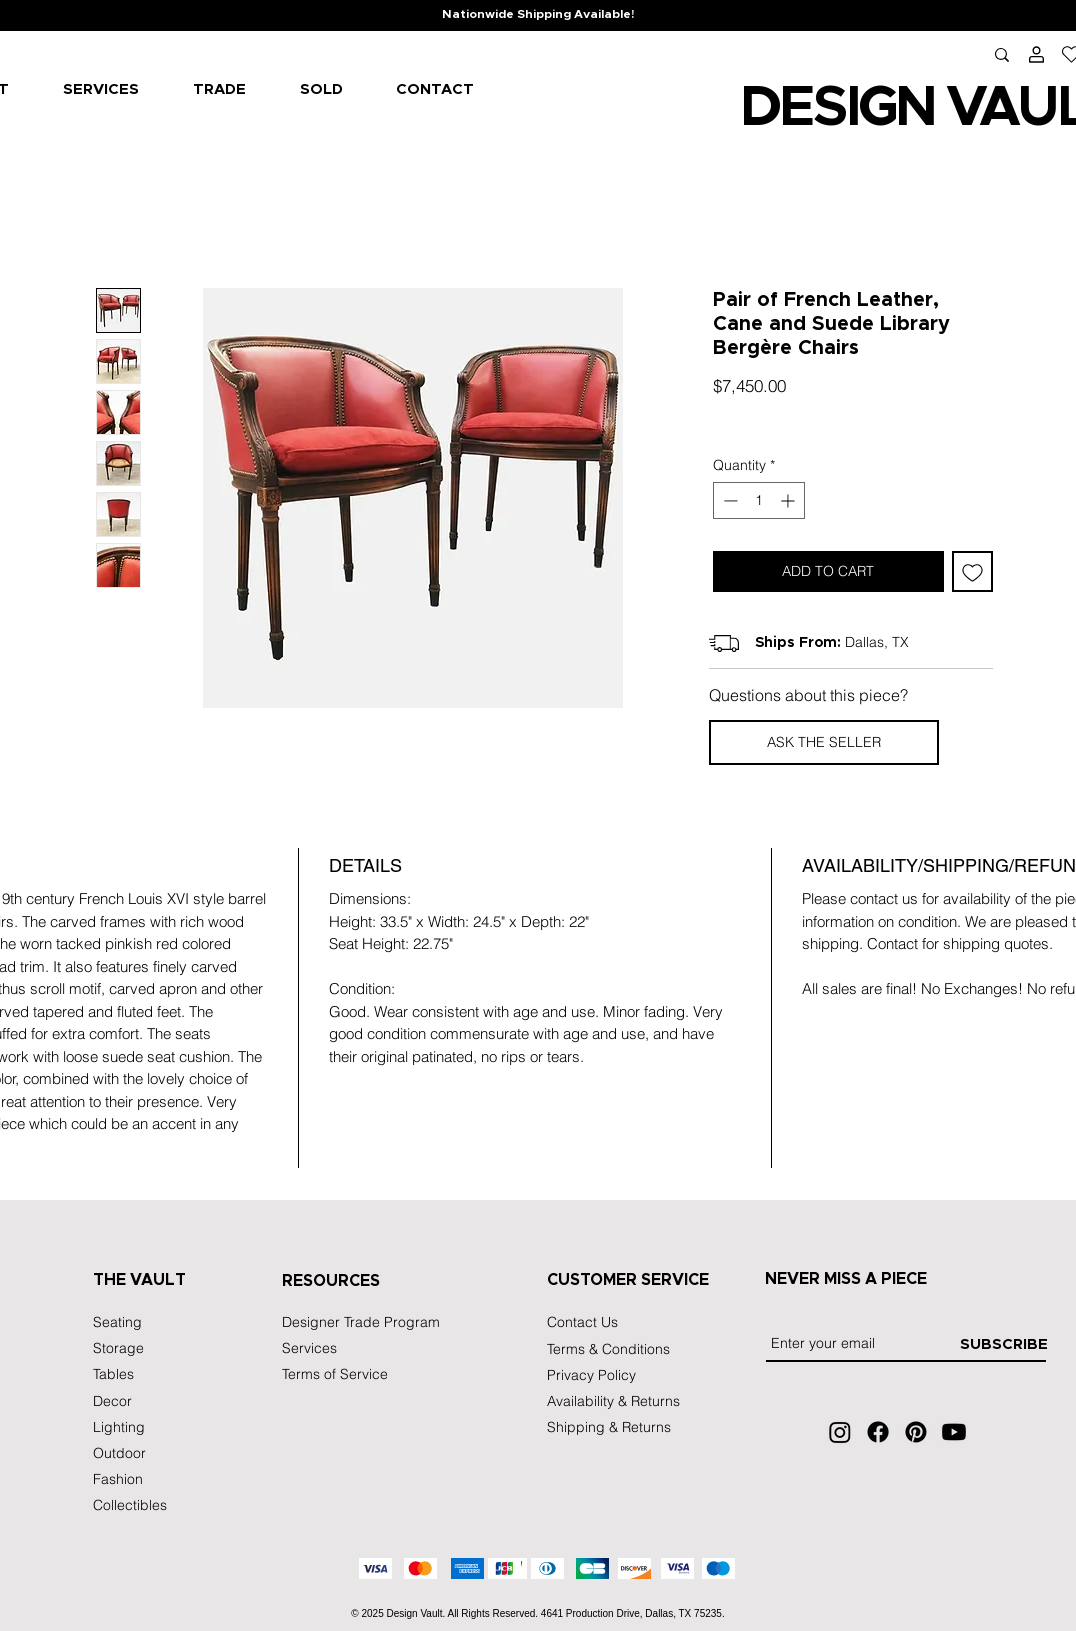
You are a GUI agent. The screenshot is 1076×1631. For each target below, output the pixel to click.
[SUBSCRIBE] (1004, 1344)
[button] (824, 742)
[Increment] (789, 500)
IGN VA (931, 108)
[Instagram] (840, 1432)
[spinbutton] (759, 500)
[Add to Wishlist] (972, 571)
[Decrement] (728, 500)
